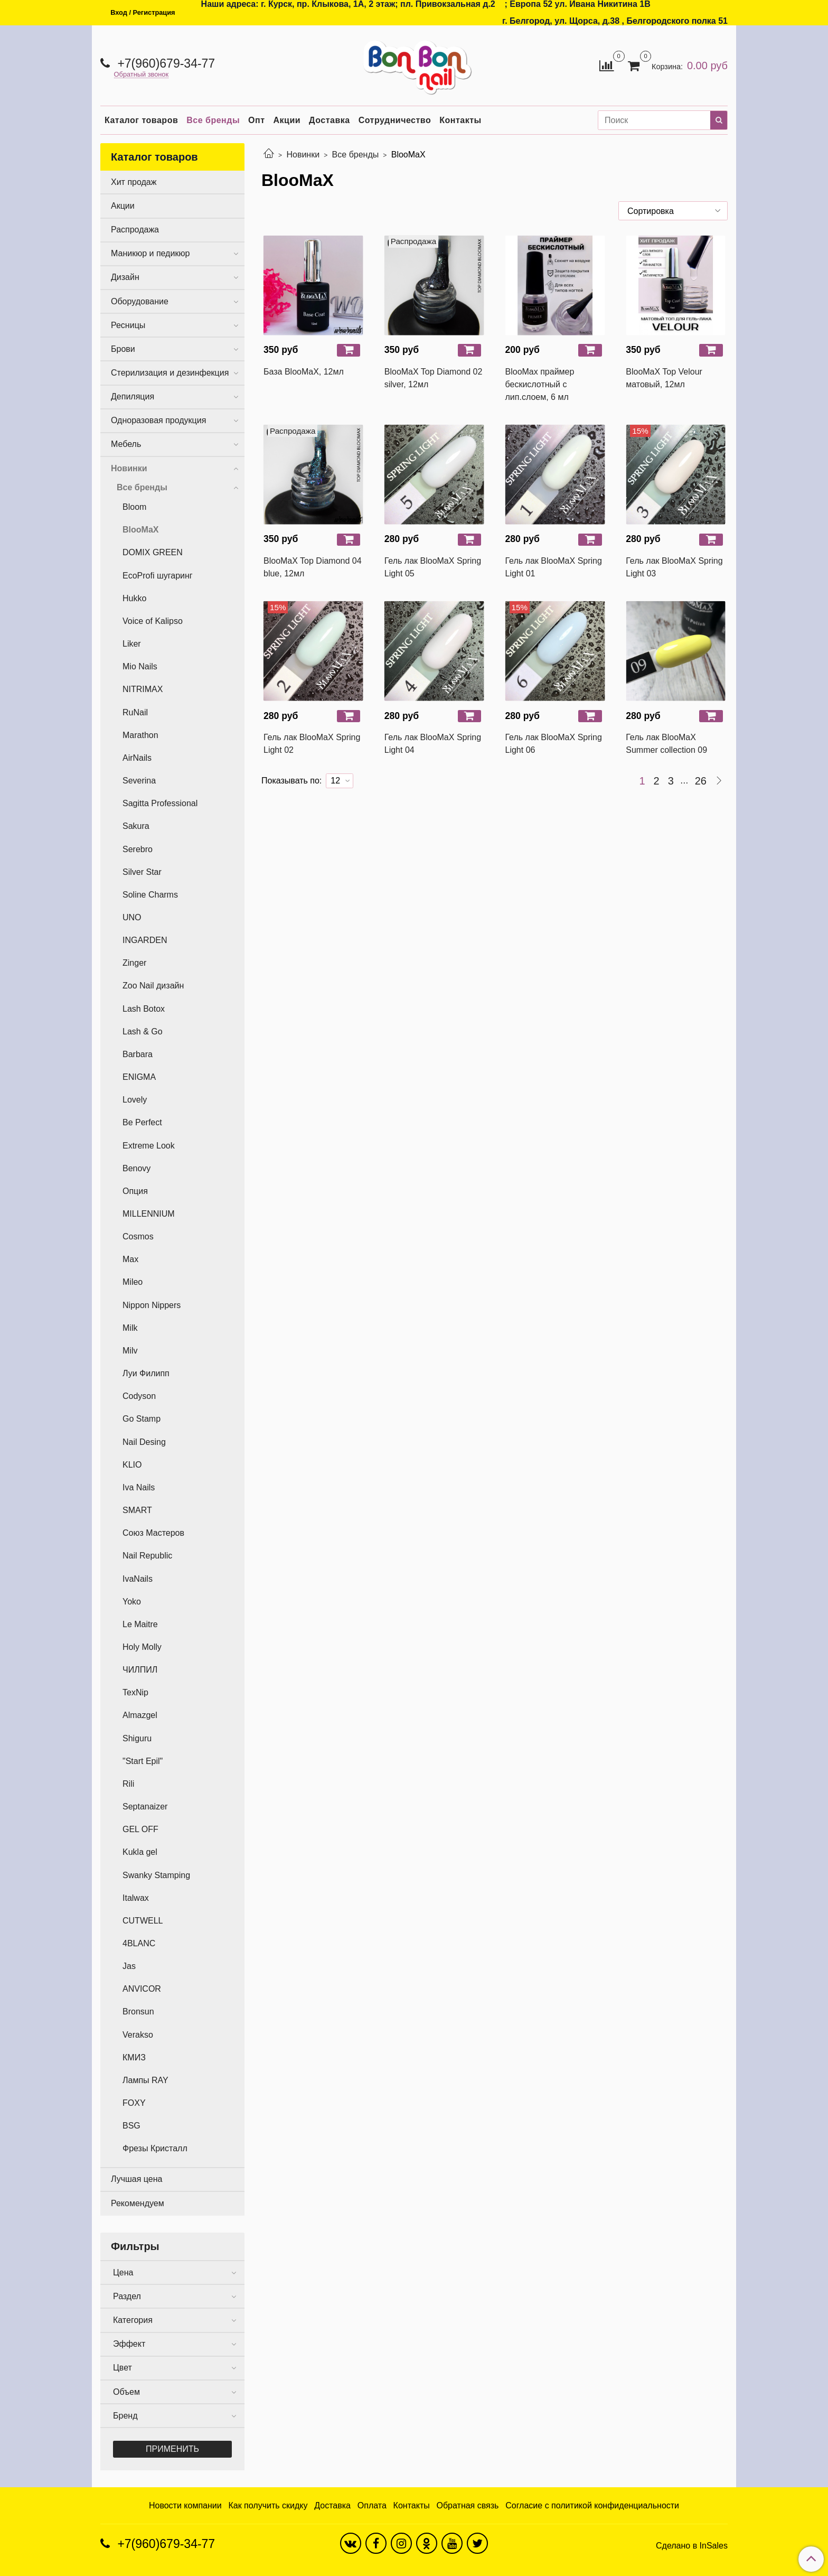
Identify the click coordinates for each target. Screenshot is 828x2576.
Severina (139, 780)
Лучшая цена (136, 2178)
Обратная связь (468, 2505)
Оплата (372, 2505)
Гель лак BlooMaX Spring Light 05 (432, 567)
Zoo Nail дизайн (153, 985)
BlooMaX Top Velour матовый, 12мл (664, 378)
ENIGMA (139, 1076)
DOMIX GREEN (153, 552)
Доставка (329, 120)
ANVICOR (142, 1988)
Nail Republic (147, 1555)
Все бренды (213, 120)
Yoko (132, 1601)
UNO (132, 917)
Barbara (138, 1054)
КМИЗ (134, 2057)
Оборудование (139, 301)
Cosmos (138, 1236)
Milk (130, 1327)
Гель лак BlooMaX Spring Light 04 (432, 743)
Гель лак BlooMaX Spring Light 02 (312, 743)
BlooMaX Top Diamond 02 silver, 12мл (433, 378)
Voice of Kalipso (153, 621)
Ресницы (128, 325)
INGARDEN (145, 940)
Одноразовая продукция (158, 420)
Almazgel (140, 1715)
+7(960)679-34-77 (164, 63)
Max (130, 1259)
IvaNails (138, 1578)
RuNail (135, 712)
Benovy (136, 1168)
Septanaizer (145, 1806)
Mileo (133, 1281)
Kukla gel (140, 1851)
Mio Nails (140, 666)
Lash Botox (144, 1008)
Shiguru (137, 1738)
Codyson (139, 1396)
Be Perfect (142, 1122)
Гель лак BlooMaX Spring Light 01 (553, 567)
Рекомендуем (137, 2203)
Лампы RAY (145, 2080)
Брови (123, 348)
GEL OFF (140, 1829)
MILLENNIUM (149, 1213)
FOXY (134, 2102)
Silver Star (142, 871)
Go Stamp (142, 1418)
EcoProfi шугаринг (158, 575)
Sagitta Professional (160, 803)
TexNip (135, 1692)
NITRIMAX (143, 689)
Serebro (138, 849)
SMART (137, 1510)
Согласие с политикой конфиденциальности (592, 2505)
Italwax (136, 1897)
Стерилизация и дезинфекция (170, 372)
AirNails (137, 757)
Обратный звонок (141, 74)
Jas (129, 1966)
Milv (130, 1350)
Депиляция (132, 396)
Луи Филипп (146, 1373)
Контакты (460, 120)
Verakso (138, 2034)
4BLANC (139, 1943)
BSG (131, 2125)
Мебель (126, 444)
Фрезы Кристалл (155, 2148)
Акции (287, 120)
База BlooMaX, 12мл (304, 371)
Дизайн (125, 277)
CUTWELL (143, 1920)
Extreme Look (149, 1145)
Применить (172, 2448)
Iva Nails (139, 1487)
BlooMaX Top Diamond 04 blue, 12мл (313, 567)
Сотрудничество (395, 120)
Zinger (134, 962)
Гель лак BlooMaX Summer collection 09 (666, 743)
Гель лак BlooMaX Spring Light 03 (674, 567)
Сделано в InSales (692, 2546)
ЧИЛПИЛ (140, 1669)
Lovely (135, 1099)
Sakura (136, 826)
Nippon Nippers (152, 1305)
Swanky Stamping (156, 1875)
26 (701, 781)
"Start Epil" (143, 1761)
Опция (135, 1191)
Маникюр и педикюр (150, 253)
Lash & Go (143, 1031)
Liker (132, 643)
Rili (128, 1783)
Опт (256, 120)
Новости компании (185, 2505)
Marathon (140, 735)
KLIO (132, 1464)
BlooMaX (140, 529)
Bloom (134, 506)
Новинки (302, 154)
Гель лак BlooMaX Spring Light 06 (553, 743)
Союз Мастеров (153, 1532)
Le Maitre (140, 1624)
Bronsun (138, 2011)
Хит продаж (133, 182)
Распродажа (135, 229)
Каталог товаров (141, 120)
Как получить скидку (267, 2505)
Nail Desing (144, 1442)
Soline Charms (150, 894)
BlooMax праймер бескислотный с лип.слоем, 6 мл (540, 384)
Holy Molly (142, 1646)
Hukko (134, 598)
